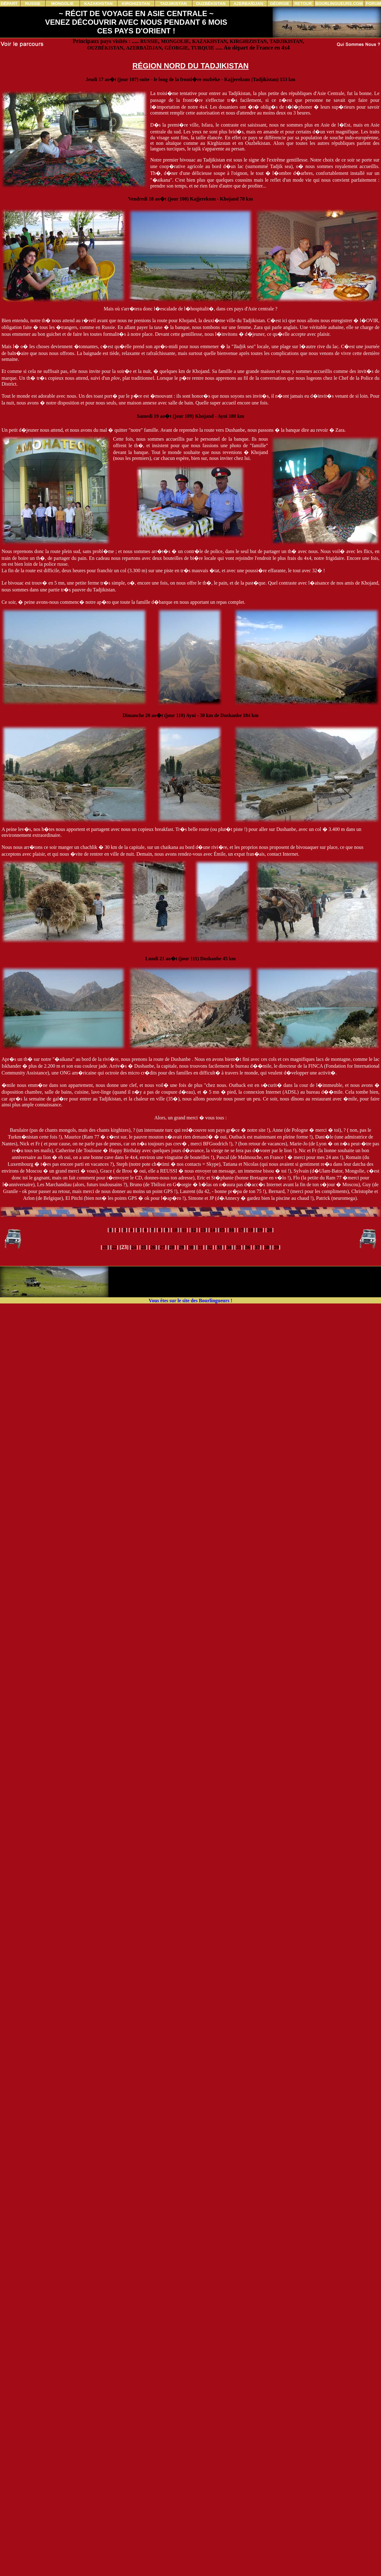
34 (228, 1247)
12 (193, 1230)
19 (259, 1230)
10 (174, 1230)
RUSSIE (149, 41)
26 (152, 1247)
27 (162, 1247)
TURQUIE (202, 47)
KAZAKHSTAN (209, 41)
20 (269, 1230)
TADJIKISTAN (286, 41)
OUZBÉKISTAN (105, 47)
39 (276, 1247)
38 (266, 1247)
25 (143, 1247)
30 (190, 1247)
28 (171, 1247)
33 (219, 1247)
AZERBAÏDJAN (144, 47)
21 (104, 1247)
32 (209, 1247)
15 (222, 1230)
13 (202, 1230)
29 (181, 1247)
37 (257, 1247)
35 (238, 1247)
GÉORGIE (176, 47)
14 (212, 1230)
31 (200, 1247)
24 (133, 1247)
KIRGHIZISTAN (248, 41)
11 (184, 1230)
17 (241, 1230)
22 (114, 1247)
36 (247, 1247)
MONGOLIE (175, 41)
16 (231, 1230)
